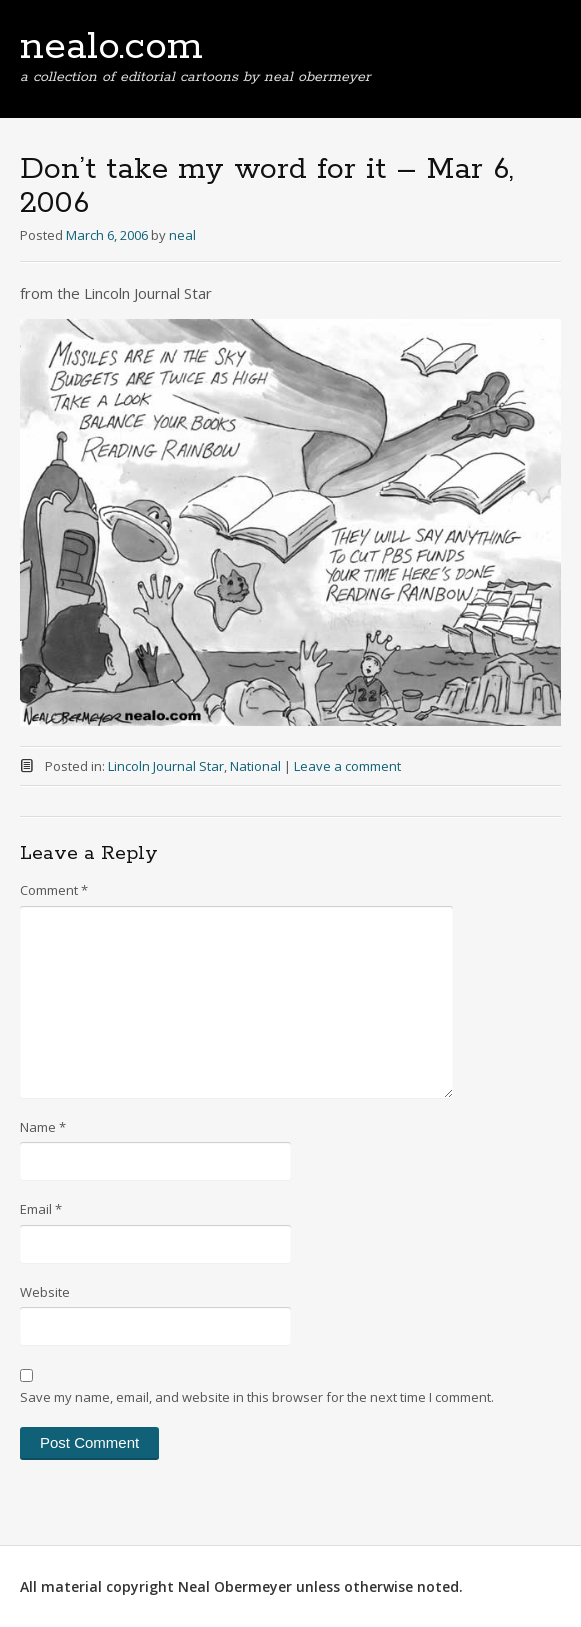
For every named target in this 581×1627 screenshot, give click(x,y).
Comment (54, 890)
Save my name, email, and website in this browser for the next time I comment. (257, 1397)
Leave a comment (347, 766)
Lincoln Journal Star (166, 766)
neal (182, 235)
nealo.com (111, 47)
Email (41, 1209)
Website (45, 1292)
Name (43, 1127)
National (255, 766)
